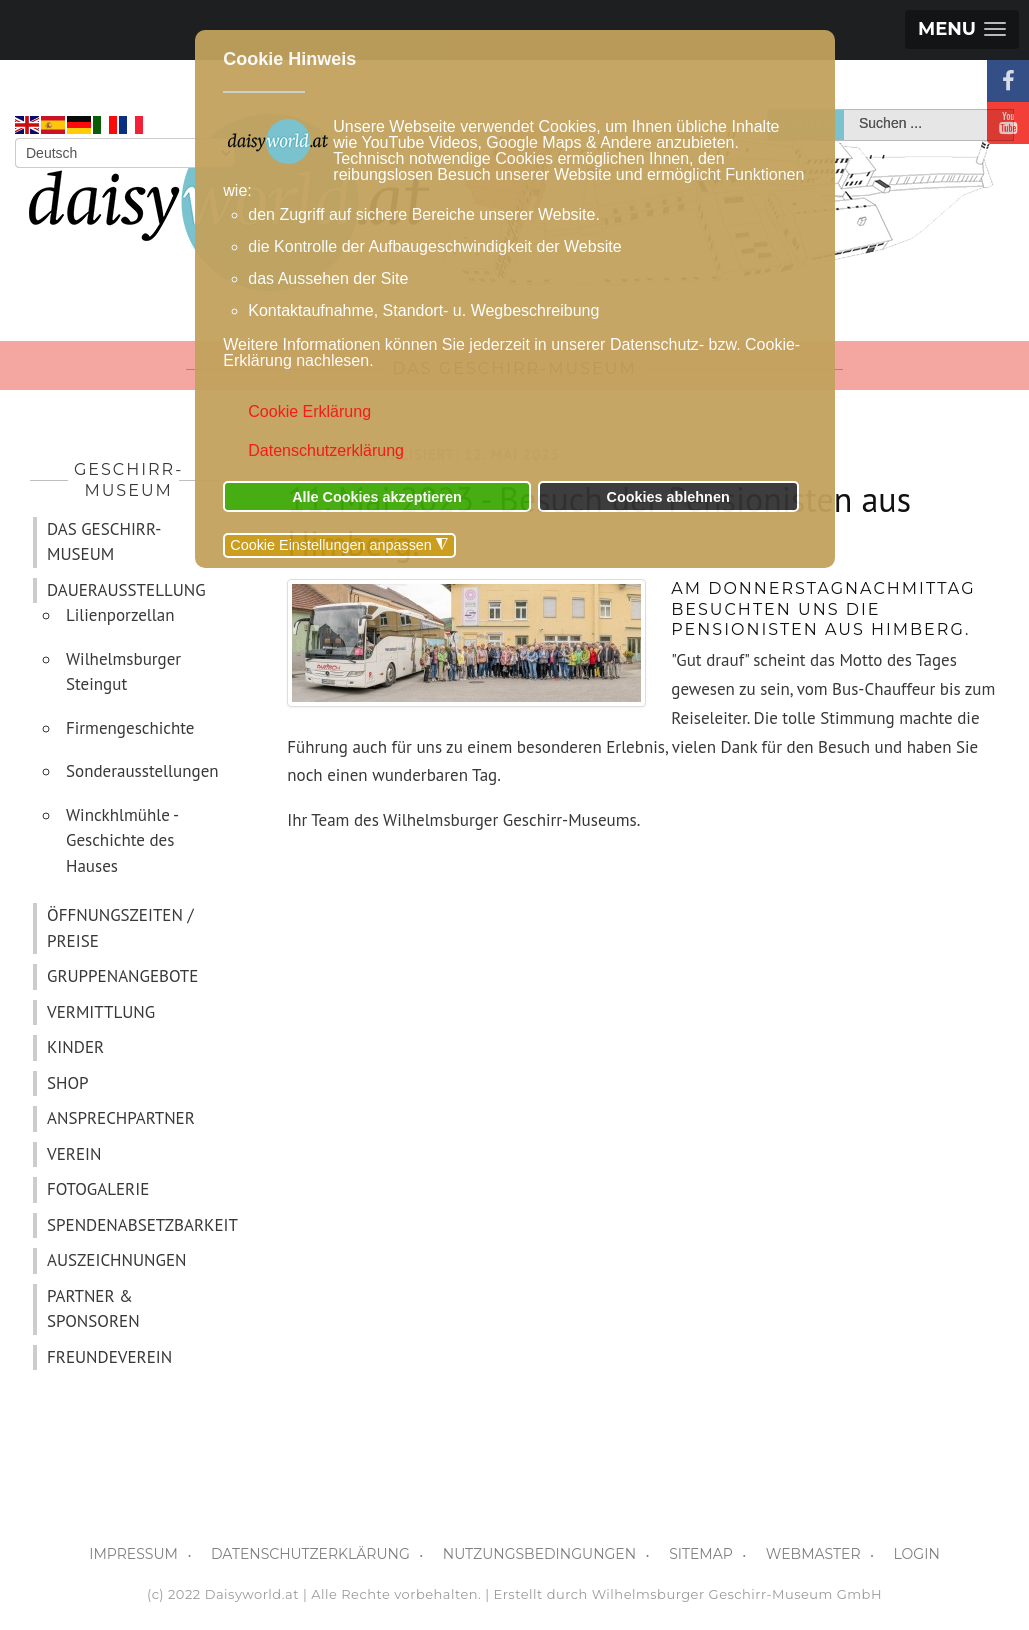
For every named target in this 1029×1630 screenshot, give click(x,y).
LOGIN (917, 1554)
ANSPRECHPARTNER (121, 1118)
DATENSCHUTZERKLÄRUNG (310, 1554)
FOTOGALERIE (98, 1189)
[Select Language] (125, 153)
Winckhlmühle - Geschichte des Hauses (122, 840)
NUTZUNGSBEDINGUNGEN (539, 1554)
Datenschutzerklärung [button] (326, 450)
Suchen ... (844, 110)
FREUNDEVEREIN (109, 1357)
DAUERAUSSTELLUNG (126, 590)
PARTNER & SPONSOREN (93, 1309)
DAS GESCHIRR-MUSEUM (104, 542)
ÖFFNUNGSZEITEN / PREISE (120, 928)
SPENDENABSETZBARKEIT (137, 1225)
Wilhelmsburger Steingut (123, 672)
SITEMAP (701, 1554)
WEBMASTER (813, 1554)
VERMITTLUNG (101, 1012)
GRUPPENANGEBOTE (122, 976)
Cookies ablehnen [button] (668, 497)
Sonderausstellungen (142, 771)
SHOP (68, 1083)
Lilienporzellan (120, 615)
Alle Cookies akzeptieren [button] (377, 497)
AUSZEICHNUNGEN (116, 1260)
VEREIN (74, 1154)
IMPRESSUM (133, 1554)
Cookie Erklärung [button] (309, 411)
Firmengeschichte (130, 728)
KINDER (75, 1047)
